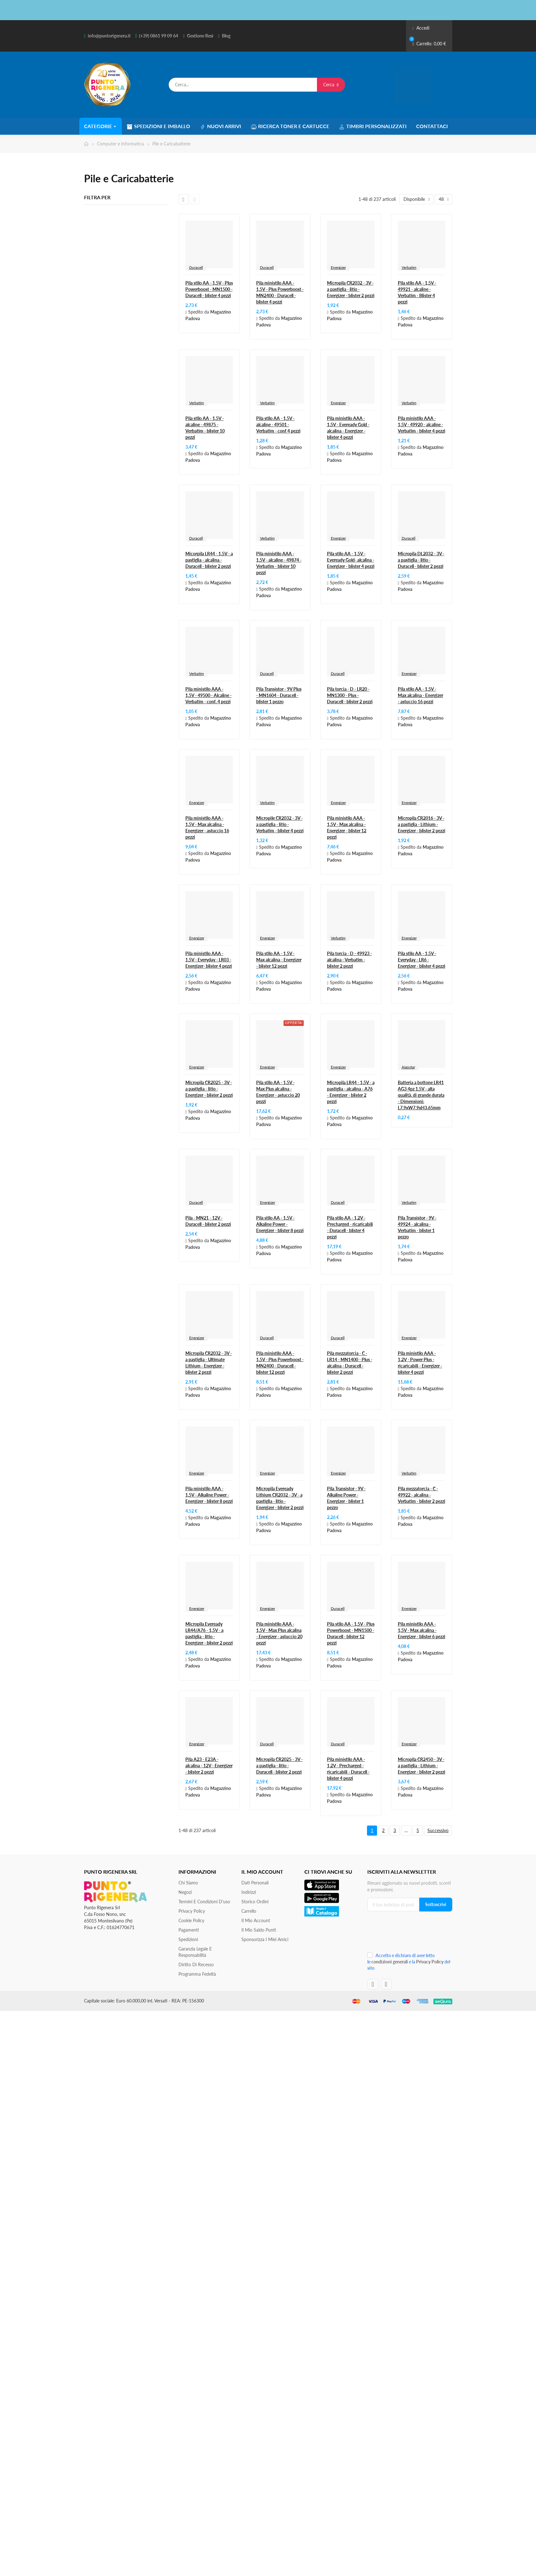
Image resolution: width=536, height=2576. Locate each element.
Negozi (185, 1892)
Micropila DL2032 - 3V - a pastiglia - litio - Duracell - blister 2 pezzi (421, 560)
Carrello (248, 1911)
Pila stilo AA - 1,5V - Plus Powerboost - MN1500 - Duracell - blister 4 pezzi (209, 289)
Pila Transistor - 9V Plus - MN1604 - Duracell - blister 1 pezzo (279, 695)
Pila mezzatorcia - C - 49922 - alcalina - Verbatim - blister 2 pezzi (421, 1495)
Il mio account (255, 1920)
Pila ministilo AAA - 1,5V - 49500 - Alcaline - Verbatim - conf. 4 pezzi (208, 695)
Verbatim (409, 267)
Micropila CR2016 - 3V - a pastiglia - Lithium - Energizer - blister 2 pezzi (421, 824)
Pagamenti (188, 1930)
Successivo (438, 1830)
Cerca (331, 84)
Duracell (196, 267)
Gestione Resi (200, 35)
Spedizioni (188, 1939)
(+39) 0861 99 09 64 (158, 35)
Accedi (420, 28)
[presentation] (409, 1934)
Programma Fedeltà (197, 1974)
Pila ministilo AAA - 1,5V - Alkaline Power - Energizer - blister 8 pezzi (209, 1495)
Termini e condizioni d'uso (204, 1901)
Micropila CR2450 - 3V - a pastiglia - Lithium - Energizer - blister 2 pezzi (421, 1766)
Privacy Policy (191, 1911)
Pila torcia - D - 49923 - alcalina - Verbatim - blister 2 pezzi (349, 960)
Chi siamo (188, 1882)
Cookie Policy (191, 1920)
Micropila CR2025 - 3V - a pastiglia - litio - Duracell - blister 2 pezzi (279, 1766)
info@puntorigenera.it (109, 35)
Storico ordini (254, 1901)
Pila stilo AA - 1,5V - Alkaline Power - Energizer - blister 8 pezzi (280, 1224)
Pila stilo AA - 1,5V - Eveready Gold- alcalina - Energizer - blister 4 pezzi (351, 560)
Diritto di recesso (196, 1964)
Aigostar (408, 1067)
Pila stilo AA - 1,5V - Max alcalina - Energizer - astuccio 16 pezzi (420, 695)
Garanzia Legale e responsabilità (195, 1952)
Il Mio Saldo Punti (258, 1930)
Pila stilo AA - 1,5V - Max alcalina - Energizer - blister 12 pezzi (279, 960)
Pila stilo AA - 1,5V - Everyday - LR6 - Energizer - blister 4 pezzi (421, 960)
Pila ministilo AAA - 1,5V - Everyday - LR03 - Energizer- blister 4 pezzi (208, 960)
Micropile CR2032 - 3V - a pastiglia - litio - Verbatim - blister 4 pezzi (280, 824)
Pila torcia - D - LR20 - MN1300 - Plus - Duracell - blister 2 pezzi (350, 695)
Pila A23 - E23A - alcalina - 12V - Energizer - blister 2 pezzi (209, 1766)
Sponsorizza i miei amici (264, 1939)
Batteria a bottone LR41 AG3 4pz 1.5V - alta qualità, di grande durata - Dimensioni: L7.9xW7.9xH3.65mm (421, 1095)
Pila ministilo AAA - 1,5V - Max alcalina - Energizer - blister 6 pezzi (421, 1630)
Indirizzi (248, 1892)
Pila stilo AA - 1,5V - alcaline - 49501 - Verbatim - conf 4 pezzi (278, 424)
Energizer (338, 267)
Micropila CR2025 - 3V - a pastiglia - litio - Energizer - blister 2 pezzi (209, 1089)
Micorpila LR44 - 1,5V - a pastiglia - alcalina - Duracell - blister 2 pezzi (209, 560)
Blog (226, 35)
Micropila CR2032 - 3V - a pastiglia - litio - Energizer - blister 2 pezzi (351, 289)
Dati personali (254, 1882)
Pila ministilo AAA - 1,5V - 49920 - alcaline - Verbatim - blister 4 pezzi (421, 424)
